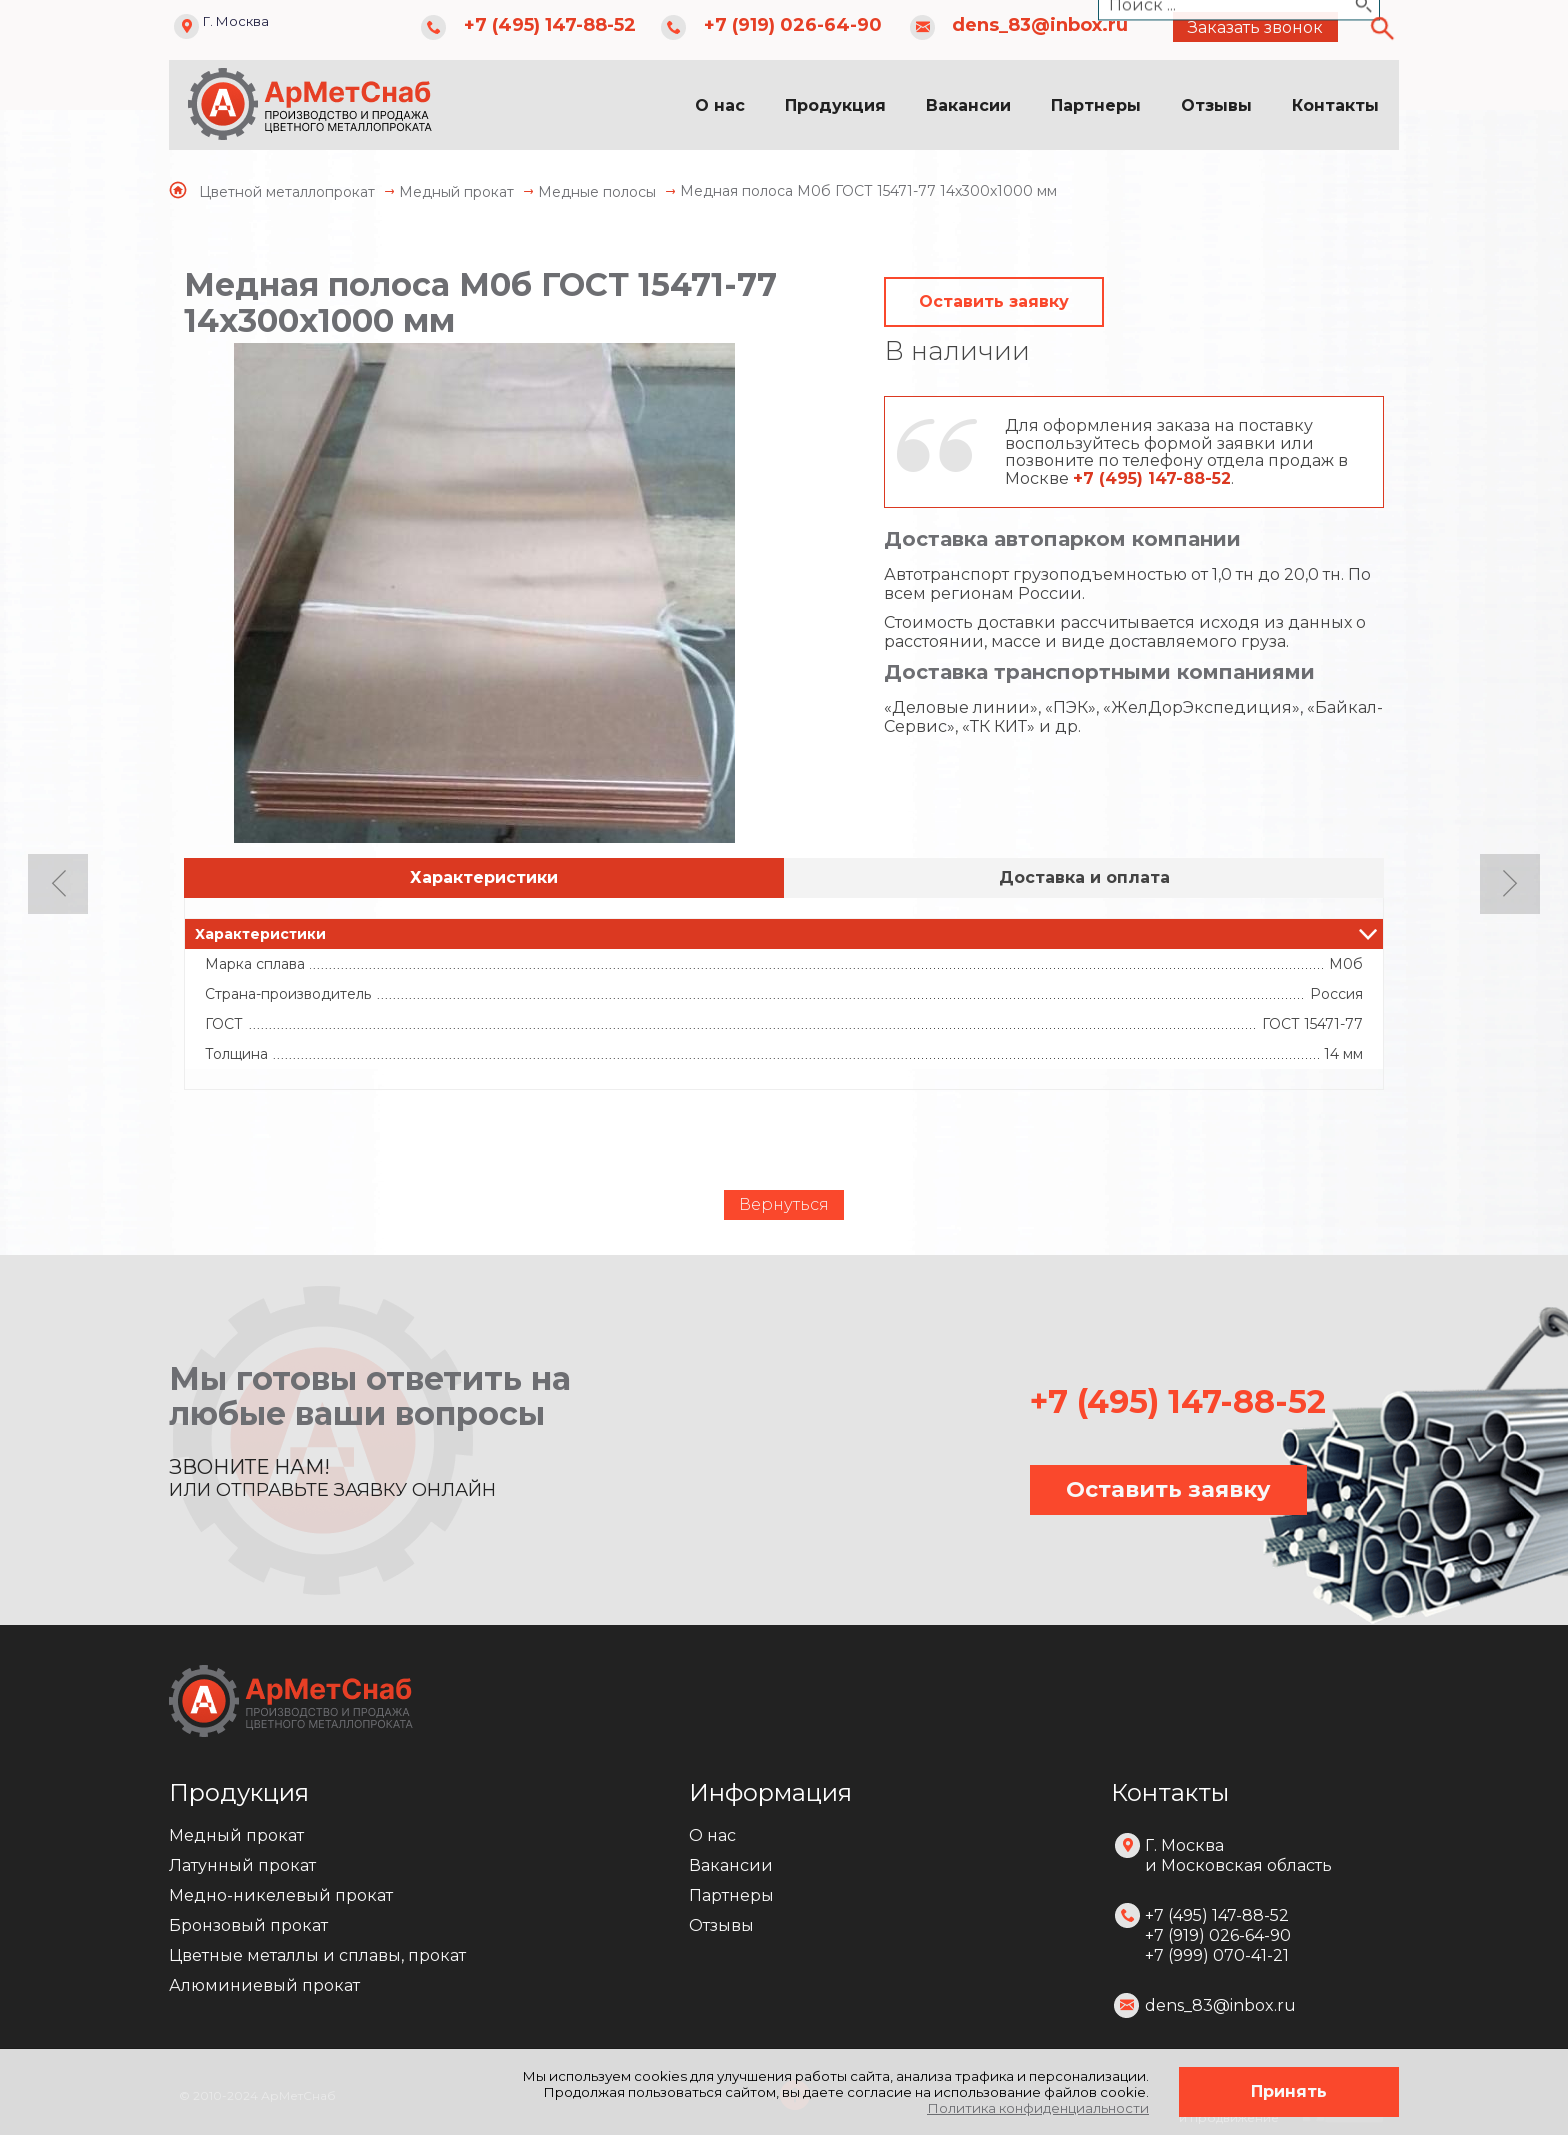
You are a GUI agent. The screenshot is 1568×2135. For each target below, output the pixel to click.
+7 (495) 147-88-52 (550, 25)
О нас (720, 105)
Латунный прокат (242, 1865)
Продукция (835, 105)
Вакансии (968, 105)
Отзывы (1216, 105)
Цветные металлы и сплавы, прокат (317, 1955)
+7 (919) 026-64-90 (793, 25)
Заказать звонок (1255, 27)
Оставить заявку (994, 301)
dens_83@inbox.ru (1040, 25)
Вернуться (784, 1204)
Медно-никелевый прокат (281, 1895)
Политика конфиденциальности (1038, 2108)
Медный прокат (236, 1835)
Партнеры (1096, 105)
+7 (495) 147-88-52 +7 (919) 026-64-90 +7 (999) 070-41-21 (1218, 1935)
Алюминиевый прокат (264, 1985)
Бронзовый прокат (248, 1925)
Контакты (1335, 105)
